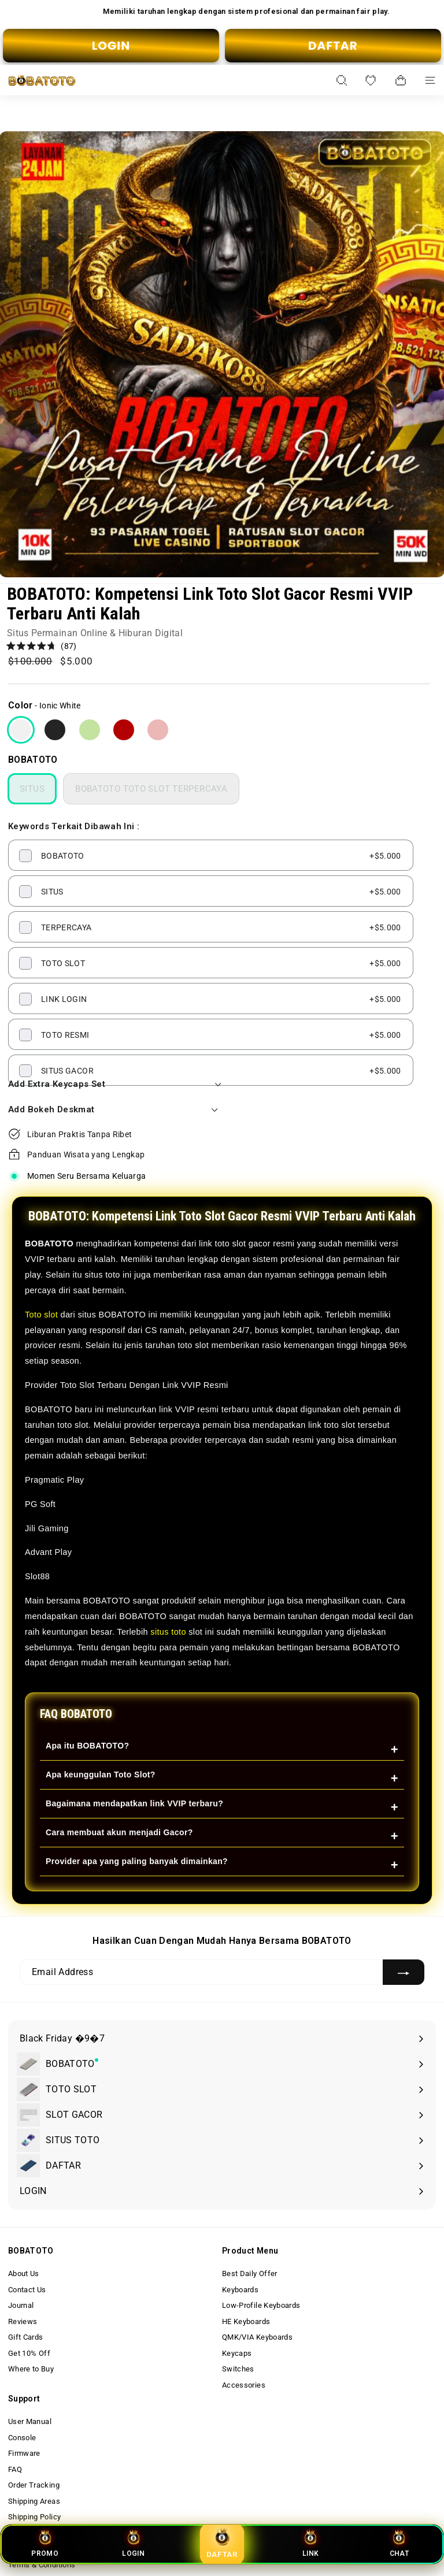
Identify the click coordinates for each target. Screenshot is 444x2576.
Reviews (22, 2321)
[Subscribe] (403, 1972)
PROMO (44, 2543)
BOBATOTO (33, 759)
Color (20, 705)
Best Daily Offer (250, 2273)
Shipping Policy (34, 2516)
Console (22, 2437)
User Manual (29, 2421)
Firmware (24, 2453)
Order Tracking (34, 2485)
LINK (310, 2543)
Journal (21, 2305)
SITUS (32, 789)
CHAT (399, 2543)
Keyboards (240, 2289)
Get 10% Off (29, 2353)
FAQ (15, 2469)
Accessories (243, 2385)
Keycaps (236, 2353)
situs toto (168, 1631)
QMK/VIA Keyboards (257, 2337)
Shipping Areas (34, 2501)
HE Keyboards (246, 2321)
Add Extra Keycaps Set (113, 1083)
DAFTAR (333, 46)
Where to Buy (31, 2369)
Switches (238, 2369)
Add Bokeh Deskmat (113, 1109)
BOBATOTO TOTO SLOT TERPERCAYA (151, 789)
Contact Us (27, 2289)
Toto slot (41, 1314)
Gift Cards (25, 2337)
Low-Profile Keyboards (261, 2305)
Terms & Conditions (41, 2564)
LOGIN (111, 46)
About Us (23, 2273)
